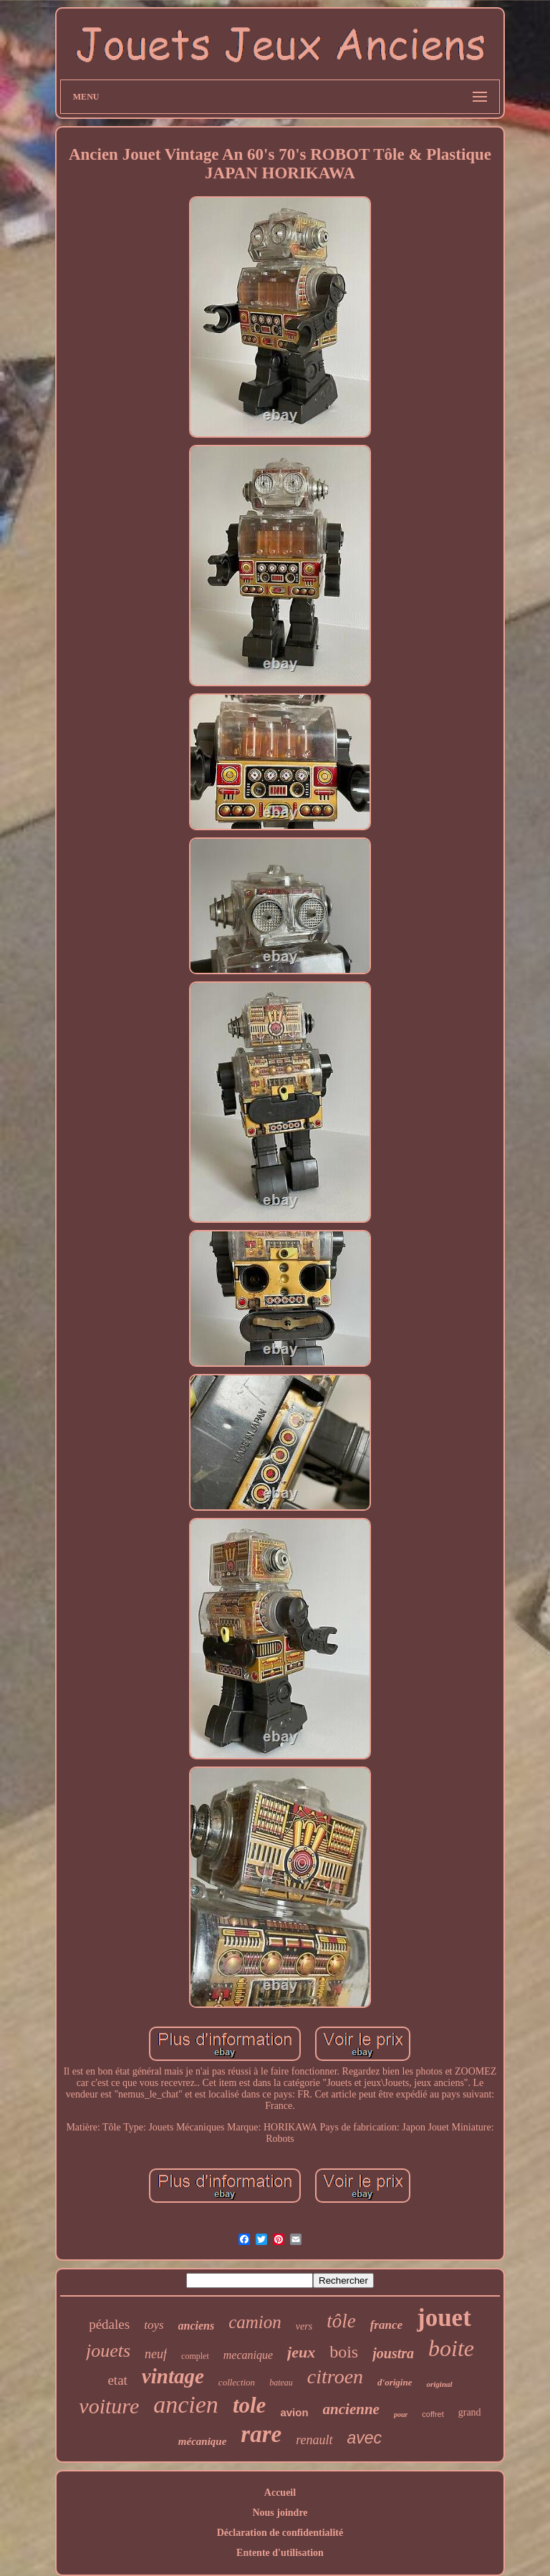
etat (117, 2380)
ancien (185, 2404)
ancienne (351, 2409)
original (439, 2384)
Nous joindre (279, 2512)
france (386, 2325)
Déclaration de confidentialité (280, 2532)
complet (195, 2356)
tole (249, 2405)
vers (304, 2326)
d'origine (394, 2382)
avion (294, 2412)
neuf (156, 2354)
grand (469, 2412)
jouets (108, 2350)
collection (236, 2382)
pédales (109, 2324)
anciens (196, 2326)
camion (254, 2322)
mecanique (248, 2355)
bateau (281, 2383)
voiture (109, 2406)
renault (314, 2440)
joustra (393, 2353)
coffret (432, 2414)
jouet (444, 2318)
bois (343, 2351)
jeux (301, 2352)
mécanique (202, 2441)
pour (400, 2414)
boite (451, 2348)
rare (261, 2434)
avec (364, 2437)
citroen (335, 2376)
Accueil (280, 2492)
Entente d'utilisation (280, 2552)
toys (153, 2325)
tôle (341, 2321)
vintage (173, 2376)
